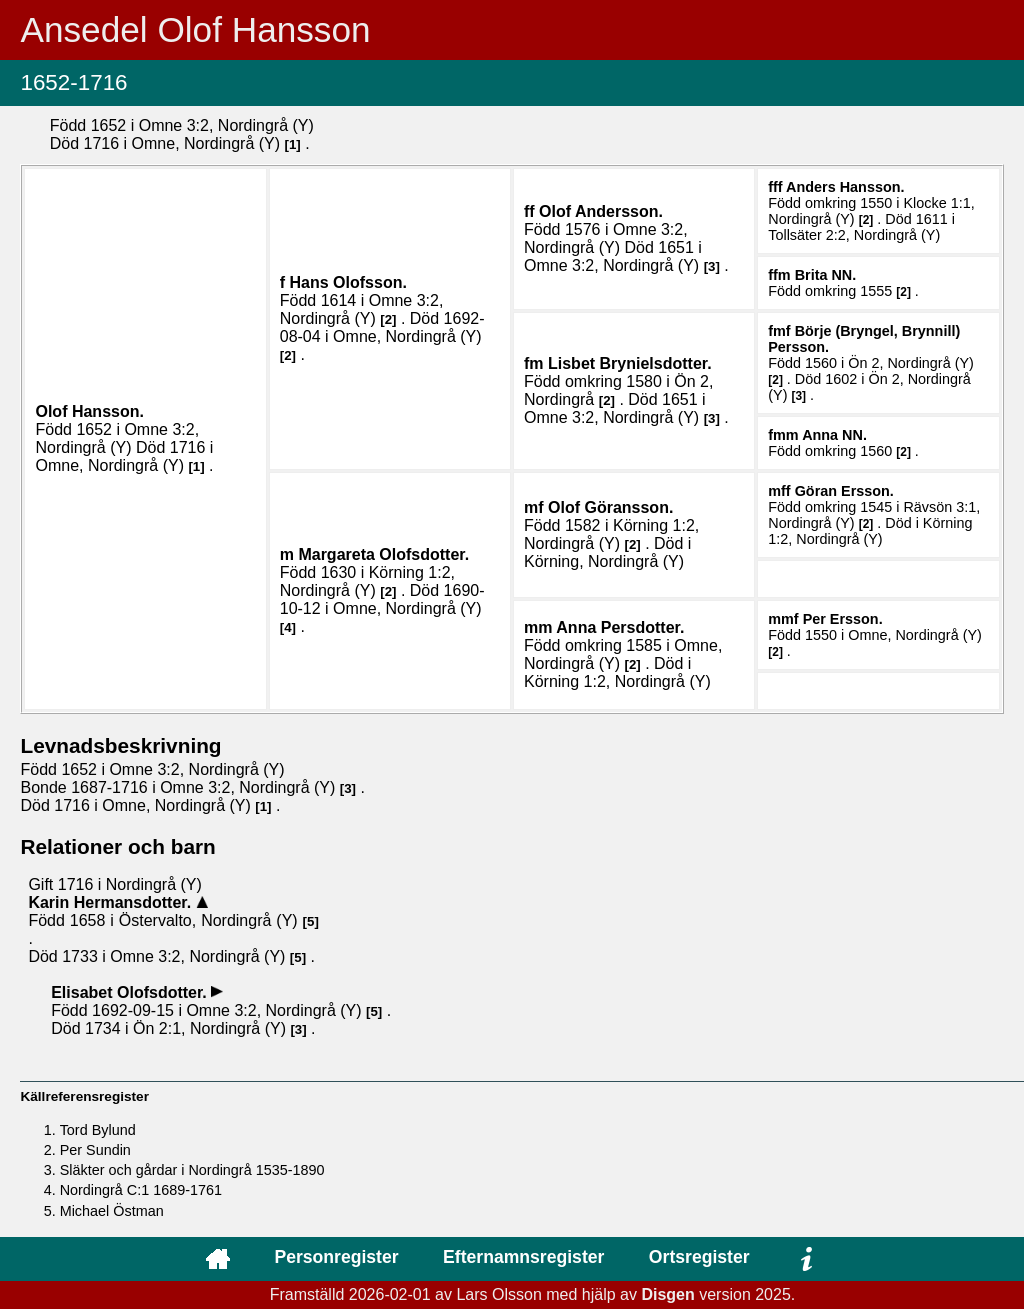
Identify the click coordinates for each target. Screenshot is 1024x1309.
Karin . (111, 902)
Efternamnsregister (523, 1257)
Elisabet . (131, 992)
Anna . (834, 435)
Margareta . (383, 554)
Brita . (826, 275)
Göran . (844, 491)
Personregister (336, 1257)
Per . (843, 619)
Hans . (348, 282)
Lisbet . (630, 363)
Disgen (667, 1294)
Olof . (89, 411)
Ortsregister (699, 1257)
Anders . (845, 187)
